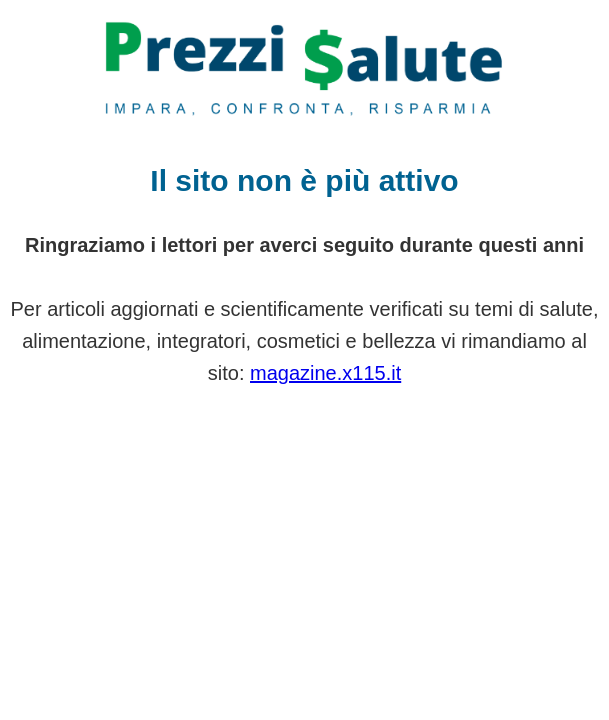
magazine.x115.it (325, 373)
